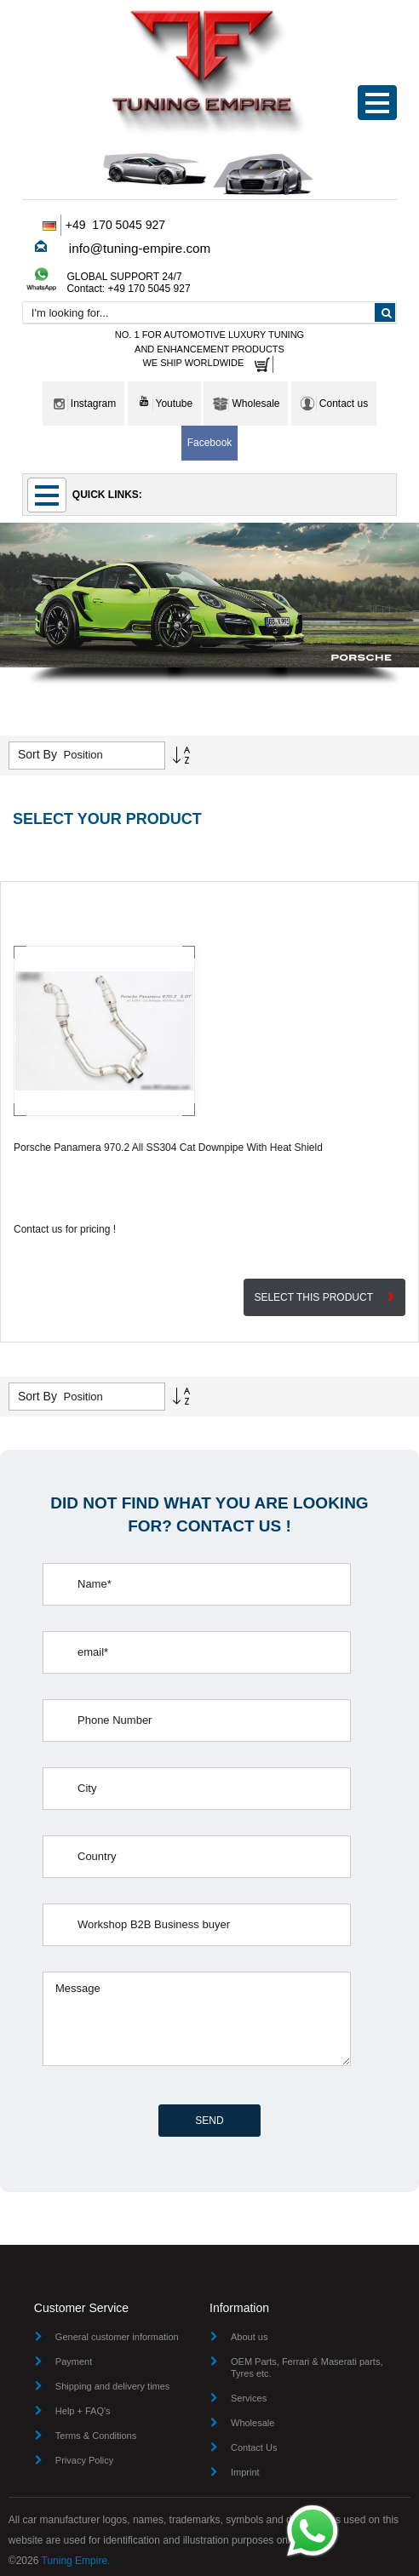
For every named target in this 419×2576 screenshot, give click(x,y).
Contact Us (254, 2447)
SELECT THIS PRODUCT (324, 1297)
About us (249, 2337)
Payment (73, 2361)
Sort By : (41, 754)
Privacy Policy (84, 2460)
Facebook (209, 443)
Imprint (245, 2472)
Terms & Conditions (95, 2435)
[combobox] (209, 312)
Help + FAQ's (83, 2411)
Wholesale (252, 2423)
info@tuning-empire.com (139, 248)
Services (249, 2398)
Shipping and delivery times (112, 2386)
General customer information (117, 2337)
